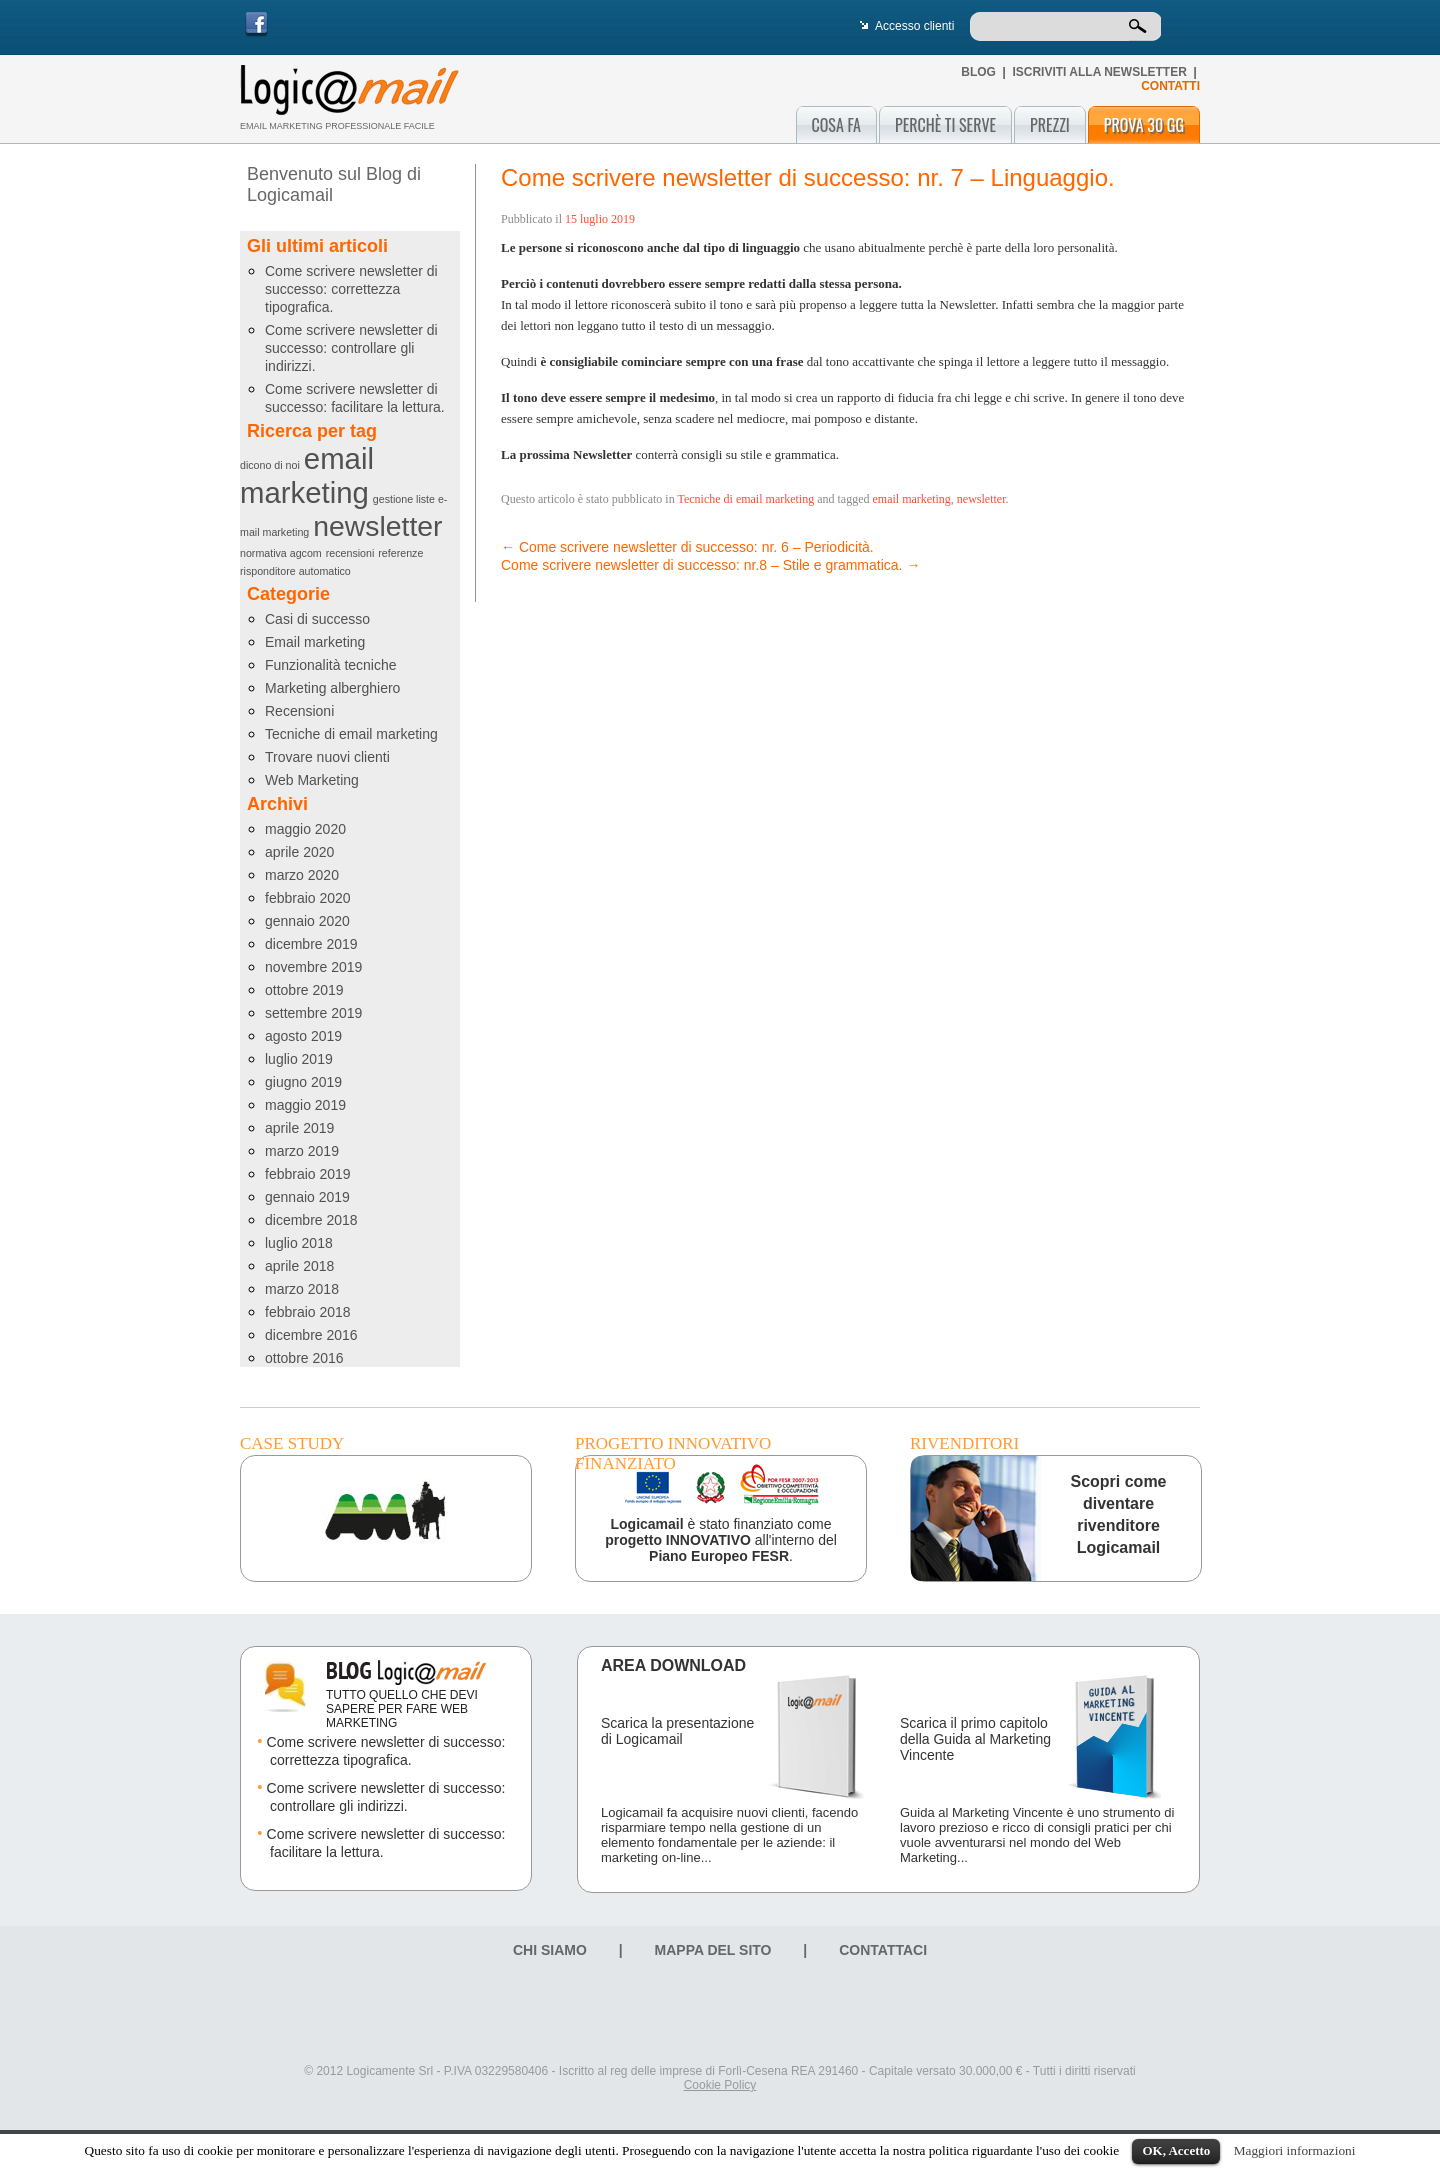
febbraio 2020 (308, 898)
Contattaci (883, 1950)
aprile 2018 (299, 1266)
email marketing (307, 475)
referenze (400, 553)
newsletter (377, 526)
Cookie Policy (720, 2085)
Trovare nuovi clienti (327, 757)
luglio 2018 (299, 1243)
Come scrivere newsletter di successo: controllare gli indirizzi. (351, 348)
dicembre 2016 (311, 1335)
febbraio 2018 (308, 1312)
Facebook (256, 24)
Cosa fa (836, 125)
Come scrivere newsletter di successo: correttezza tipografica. (351, 289)
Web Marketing (312, 780)
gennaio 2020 (307, 921)
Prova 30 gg (1144, 125)
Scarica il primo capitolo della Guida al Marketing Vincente (975, 1739)
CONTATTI (1170, 86)
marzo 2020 (302, 875)
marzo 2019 (302, 1151)
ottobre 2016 (304, 1358)
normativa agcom (281, 553)
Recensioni (299, 711)
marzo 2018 (302, 1289)
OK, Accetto (1176, 2150)
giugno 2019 (303, 1082)
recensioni (350, 553)
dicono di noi (270, 465)
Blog (978, 72)
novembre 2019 (313, 967)
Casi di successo (317, 619)
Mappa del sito (713, 1950)
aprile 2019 (299, 1128)
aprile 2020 (299, 852)
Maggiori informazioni (1295, 2150)
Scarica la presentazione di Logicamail (677, 1731)
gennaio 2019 (307, 1197)
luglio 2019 (299, 1059)
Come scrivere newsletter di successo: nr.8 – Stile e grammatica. (710, 565)
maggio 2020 (305, 829)
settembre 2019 (313, 1013)
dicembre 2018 (311, 1220)
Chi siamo (550, 1950)
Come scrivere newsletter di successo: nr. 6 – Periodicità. (687, 547)
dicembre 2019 (311, 944)
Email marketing (315, 642)
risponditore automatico (295, 571)
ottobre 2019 (304, 990)
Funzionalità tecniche (331, 665)
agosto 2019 (303, 1036)
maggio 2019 (305, 1105)
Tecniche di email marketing (351, 734)
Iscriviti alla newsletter (1099, 72)
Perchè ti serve (945, 125)
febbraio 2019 (308, 1174)
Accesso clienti (914, 26)
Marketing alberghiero (332, 688)
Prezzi (1050, 125)
